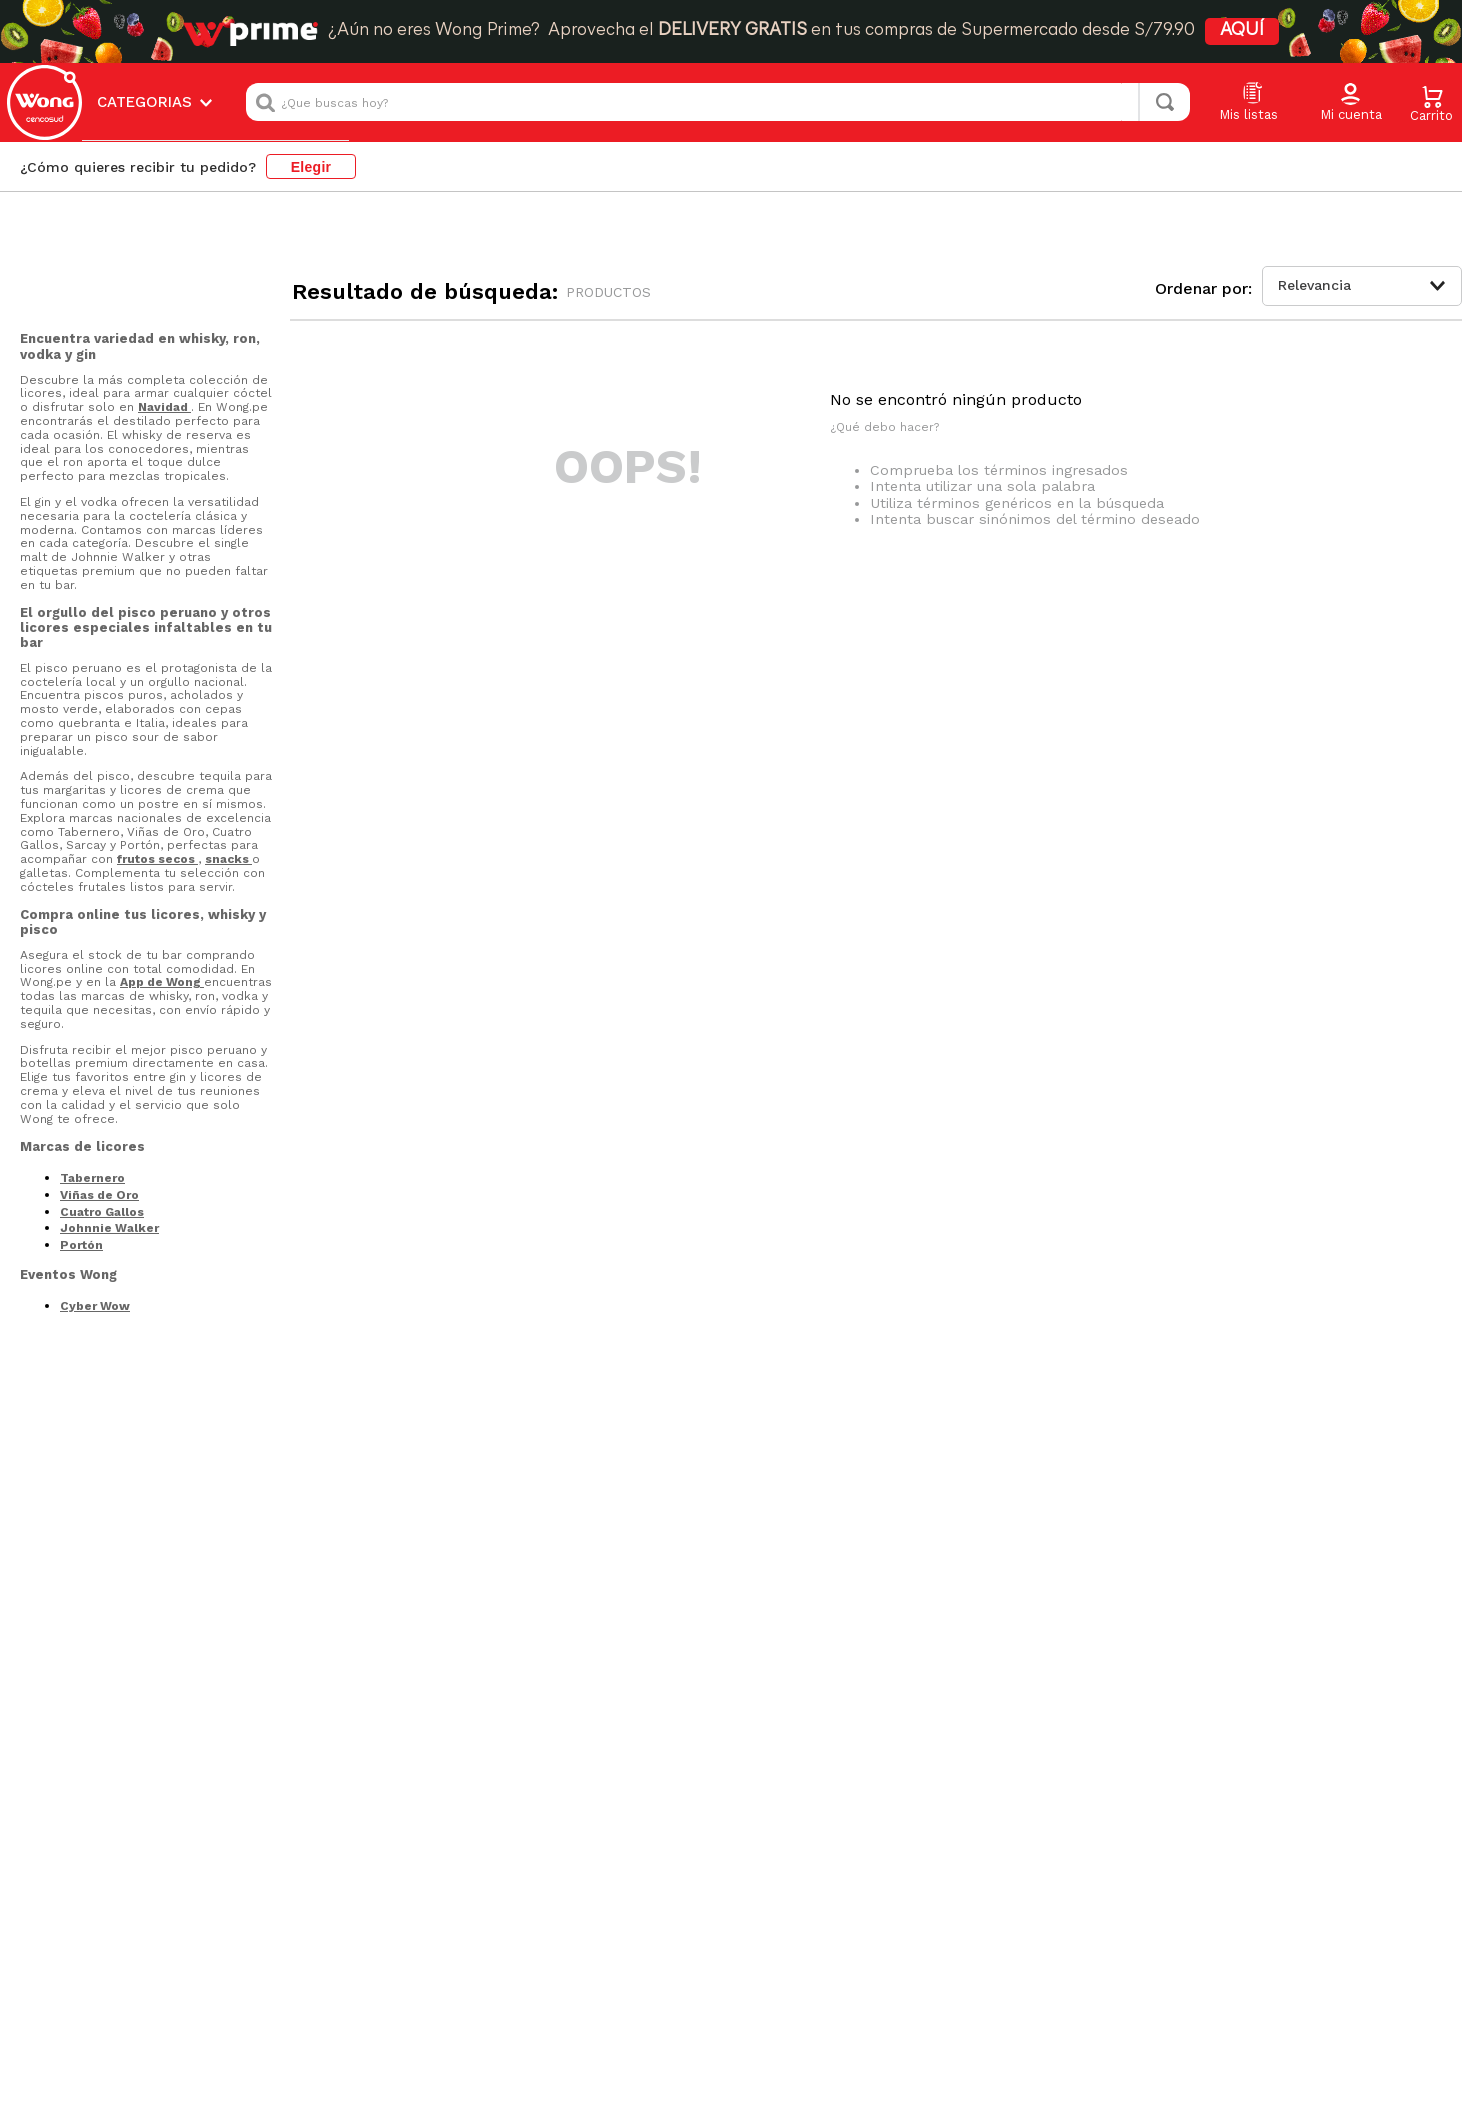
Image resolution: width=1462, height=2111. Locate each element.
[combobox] (718, 102)
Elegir (311, 167)
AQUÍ (1242, 30)
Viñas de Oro (99, 1195)
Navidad (164, 407)
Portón (81, 1245)
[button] (1351, 103)
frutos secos (157, 859)
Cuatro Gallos (102, 1212)
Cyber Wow (95, 1306)
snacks (228, 859)
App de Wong (162, 982)
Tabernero (92, 1178)
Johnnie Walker (109, 1228)
